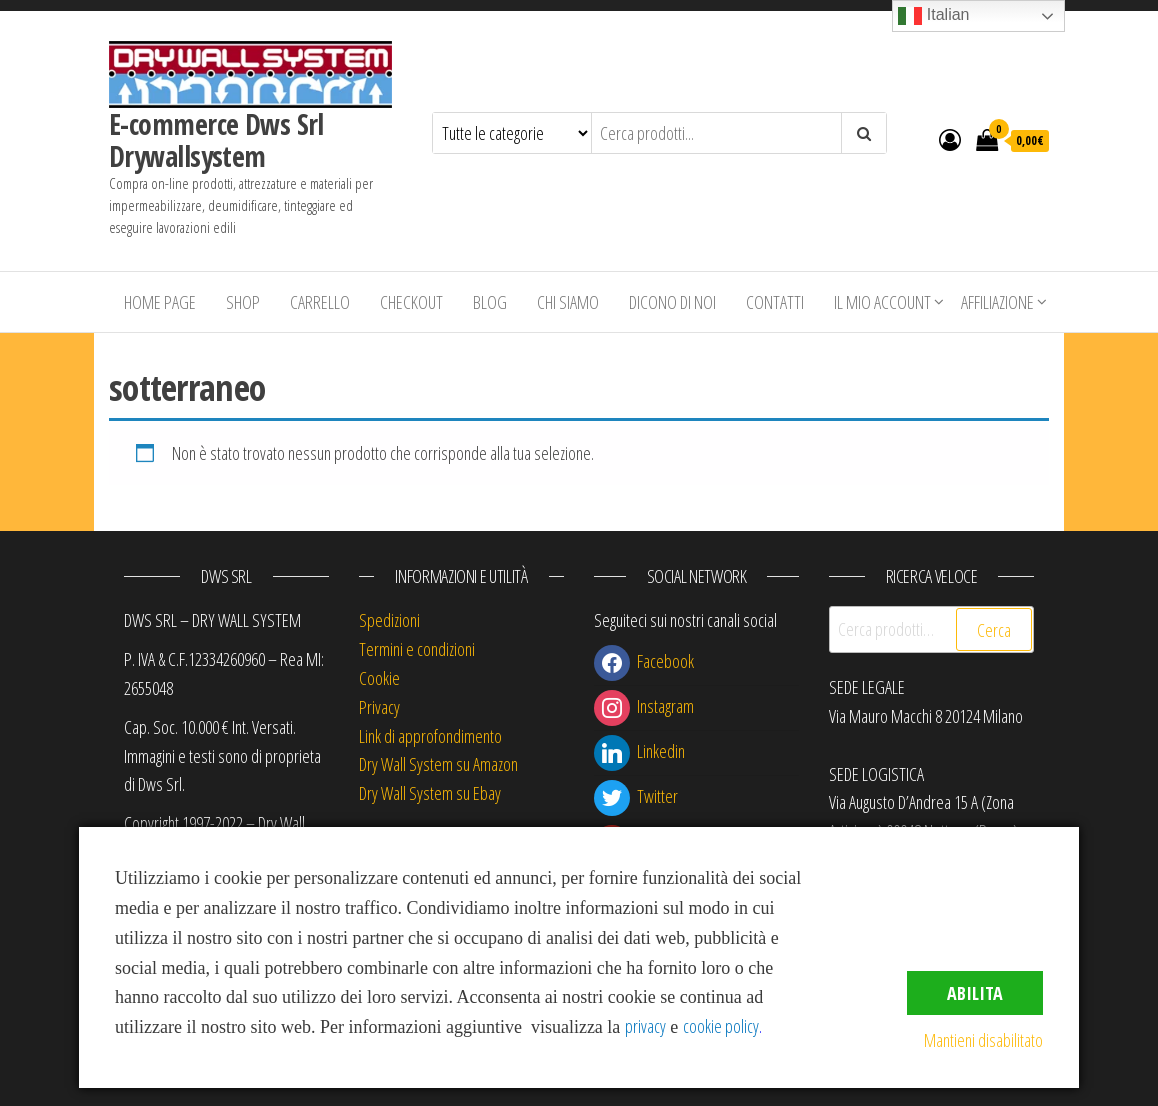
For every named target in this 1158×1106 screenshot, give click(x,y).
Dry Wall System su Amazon (438, 764)
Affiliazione (997, 302)
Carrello (320, 302)
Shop (243, 302)
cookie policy (721, 1026)
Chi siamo (568, 302)
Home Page (160, 302)
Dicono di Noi (672, 302)
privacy (645, 1026)
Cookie (379, 678)
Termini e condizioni (417, 649)
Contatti (775, 302)
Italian (933, 16)
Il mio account (882, 302)
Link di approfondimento (430, 736)
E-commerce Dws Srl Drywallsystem (216, 140)
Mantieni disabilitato (983, 1040)
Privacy (379, 707)
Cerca (994, 630)
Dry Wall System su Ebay (430, 793)
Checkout (411, 302)
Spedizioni (389, 620)
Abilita (975, 993)
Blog (490, 302)
